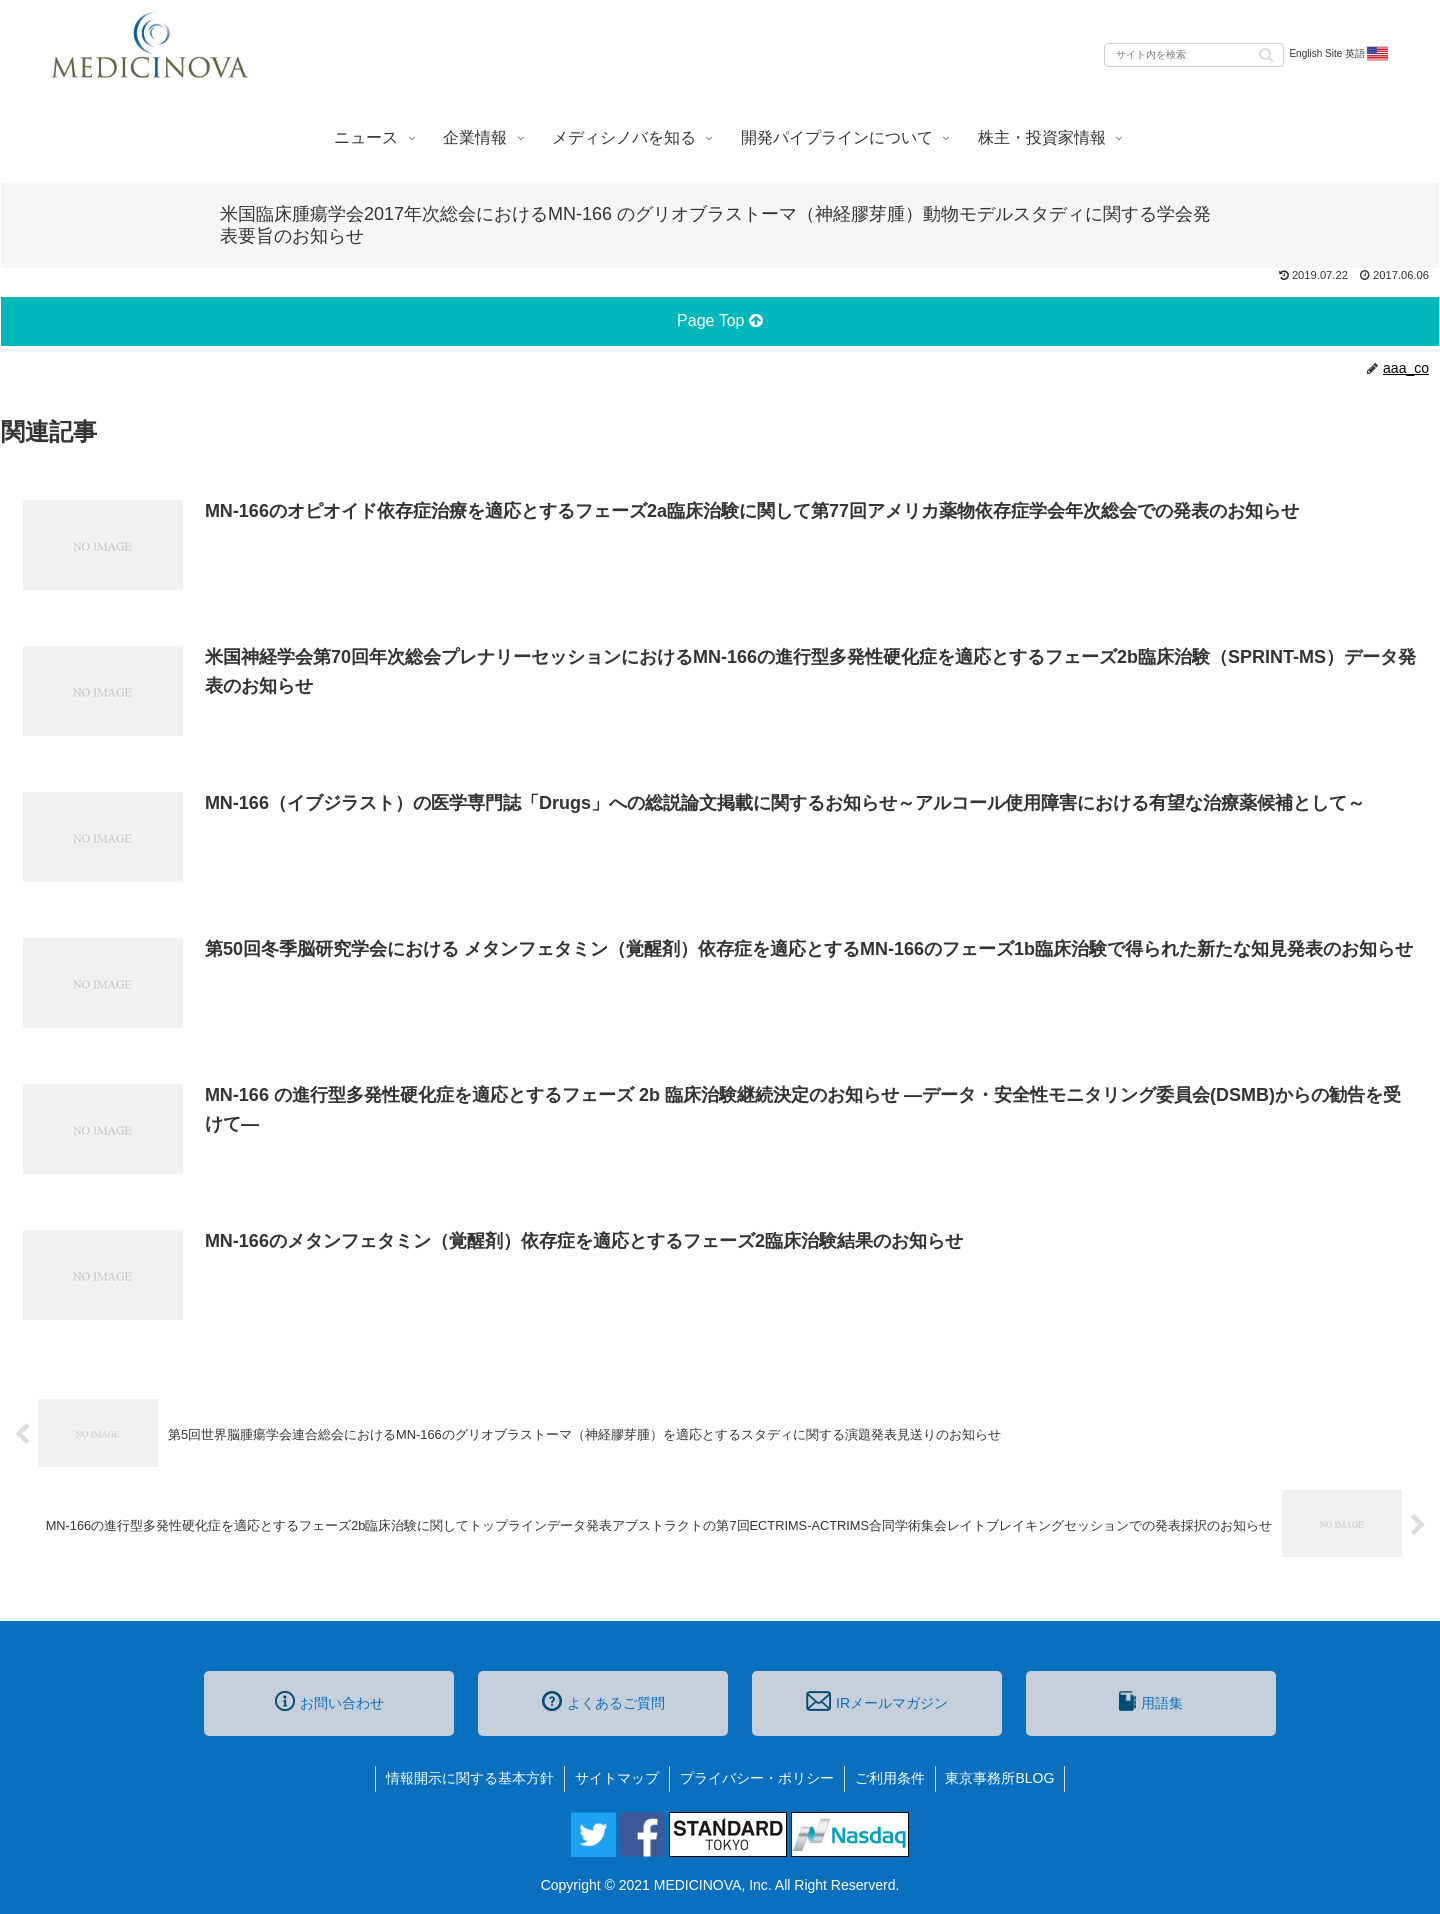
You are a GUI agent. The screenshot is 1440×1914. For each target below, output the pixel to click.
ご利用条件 (890, 1778)
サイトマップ (617, 1778)
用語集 (1151, 1701)
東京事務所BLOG (1000, 1778)
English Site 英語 (1339, 54)
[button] (1266, 53)
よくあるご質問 (603, 1701)
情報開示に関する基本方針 (470, 1778)
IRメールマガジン (877, 1701)
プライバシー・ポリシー (757, 1778)
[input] (1194, 55)
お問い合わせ (329, 1701)
